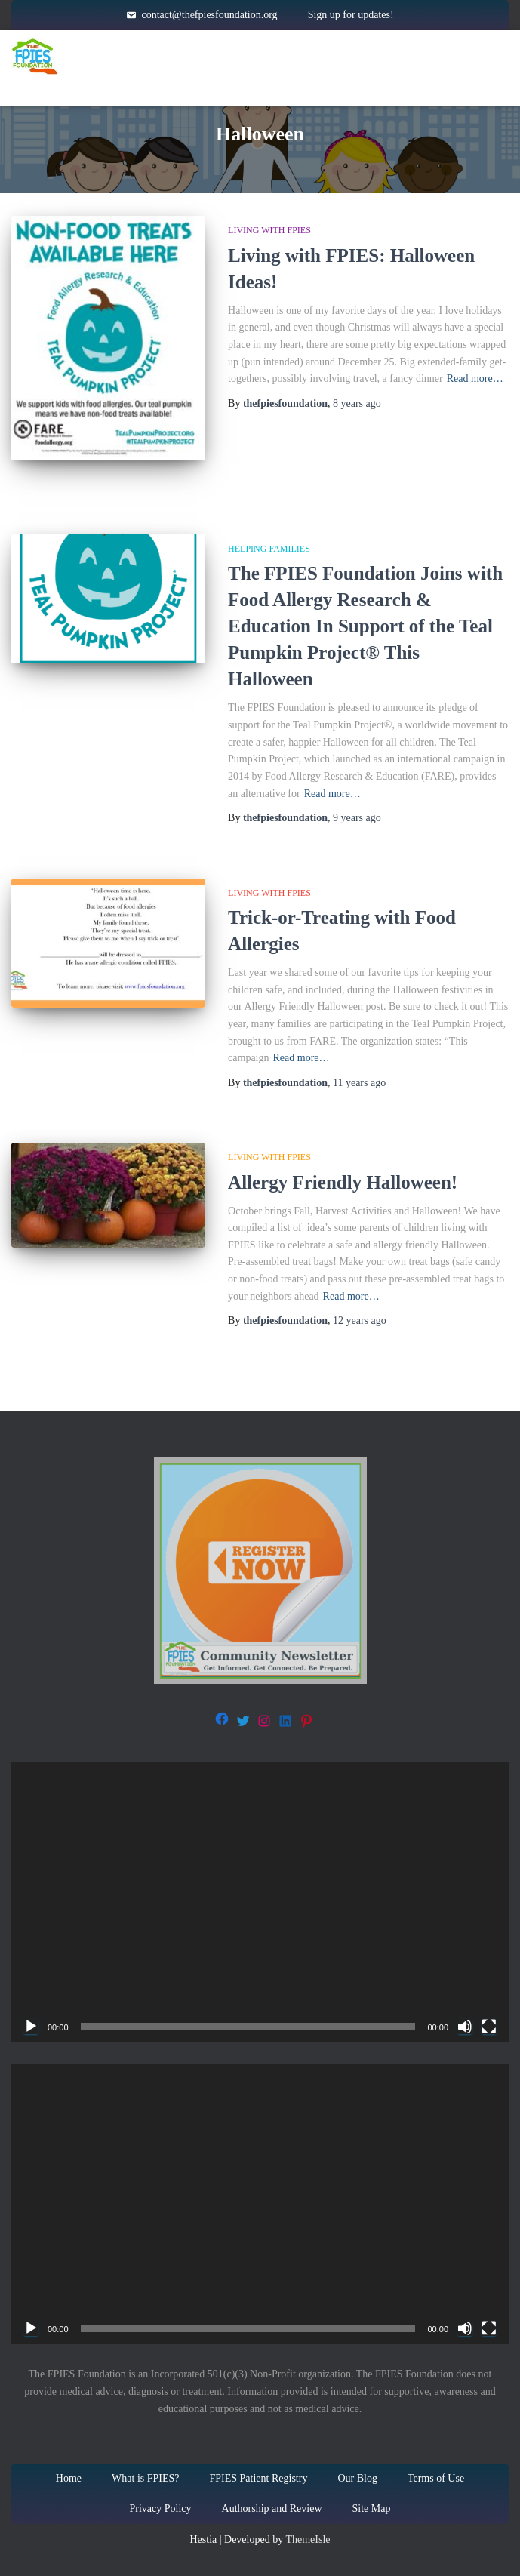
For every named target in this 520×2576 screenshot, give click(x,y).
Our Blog (357, 2478)
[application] (260, 1902)
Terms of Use (436, 2478)
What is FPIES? (145, 2478)
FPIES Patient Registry (259, 2478)
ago (357, 403)
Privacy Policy (161, 2508)
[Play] (30, 2026)
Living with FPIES (269, 230)
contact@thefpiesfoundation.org (209, 14)
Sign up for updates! (351, 14)
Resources (398, 57)
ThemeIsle (307, 2539)
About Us (328, 87)
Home (172, 56)
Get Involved (203, 87)
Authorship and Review (272, 2508)
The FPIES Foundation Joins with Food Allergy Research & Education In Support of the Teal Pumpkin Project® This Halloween (365, 626)
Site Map (371, 2508)
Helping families (269, 548)
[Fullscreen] (489, 2026)
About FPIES (274, 57)
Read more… (475, 378)
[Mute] (464, 2026)
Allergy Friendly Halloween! (342, 1182)
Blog (421, 86)
